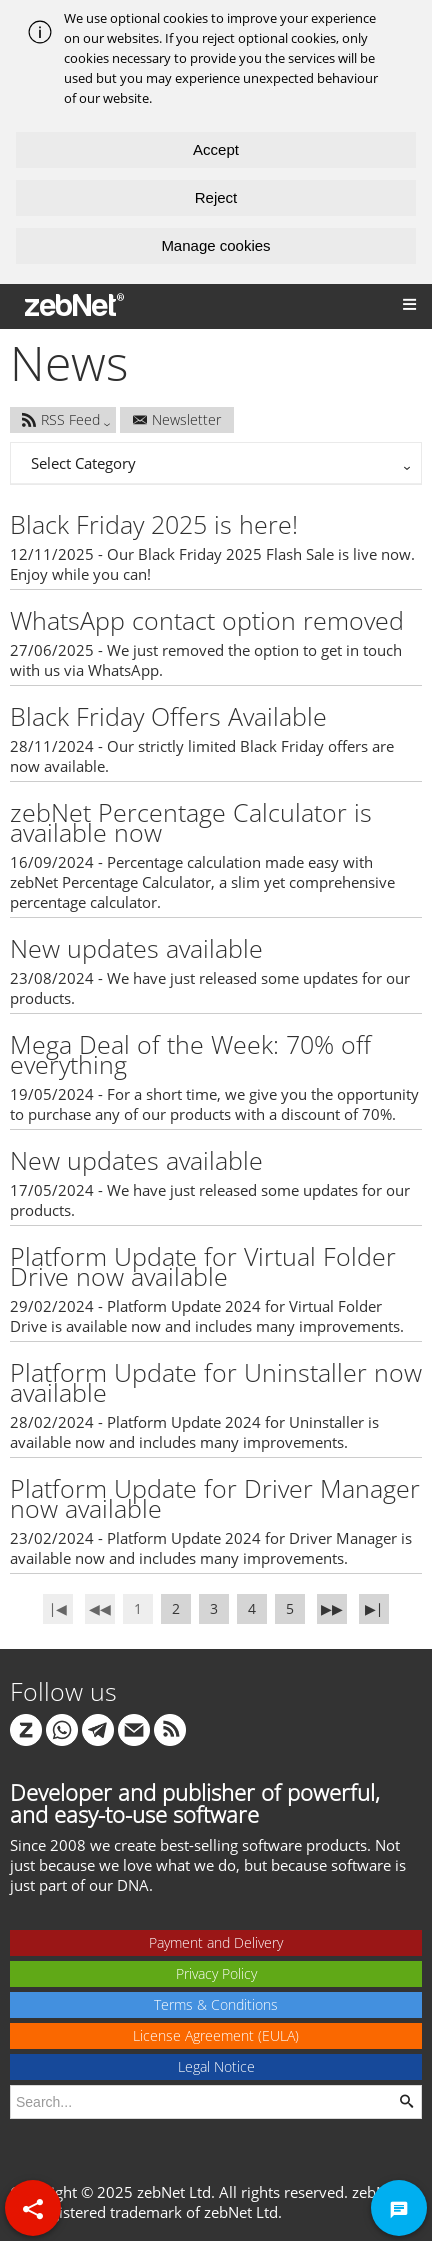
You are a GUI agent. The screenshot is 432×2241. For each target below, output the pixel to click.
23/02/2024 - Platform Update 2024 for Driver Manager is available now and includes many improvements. (211, 1548)
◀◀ (100, 1608)
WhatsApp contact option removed (207, 620)
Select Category (83, 463)
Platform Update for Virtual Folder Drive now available (203, 1266)
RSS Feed (61, 419)
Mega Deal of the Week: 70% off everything (190, 1054)
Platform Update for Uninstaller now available (216, 1382)
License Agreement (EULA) (216, 2035)
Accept (216, 149)
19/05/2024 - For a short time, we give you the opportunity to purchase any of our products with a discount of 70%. (214, 1104)
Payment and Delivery (216, 1942)
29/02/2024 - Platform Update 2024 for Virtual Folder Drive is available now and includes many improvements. (207, 1316)
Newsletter (177, 419)
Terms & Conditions (216, 2004)
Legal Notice (216, 2066)
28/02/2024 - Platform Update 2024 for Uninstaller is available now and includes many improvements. (194, 1432)
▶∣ (374, 1608)
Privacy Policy (216, 1973)
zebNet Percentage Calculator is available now (191, 822)
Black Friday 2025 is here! (154, 524)
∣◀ (58, 1608)
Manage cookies (215, 245)
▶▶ (332, 1608)
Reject (216, 197)
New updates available (136, 948)
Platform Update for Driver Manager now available (215, 1498)
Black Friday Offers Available (168, 716)
